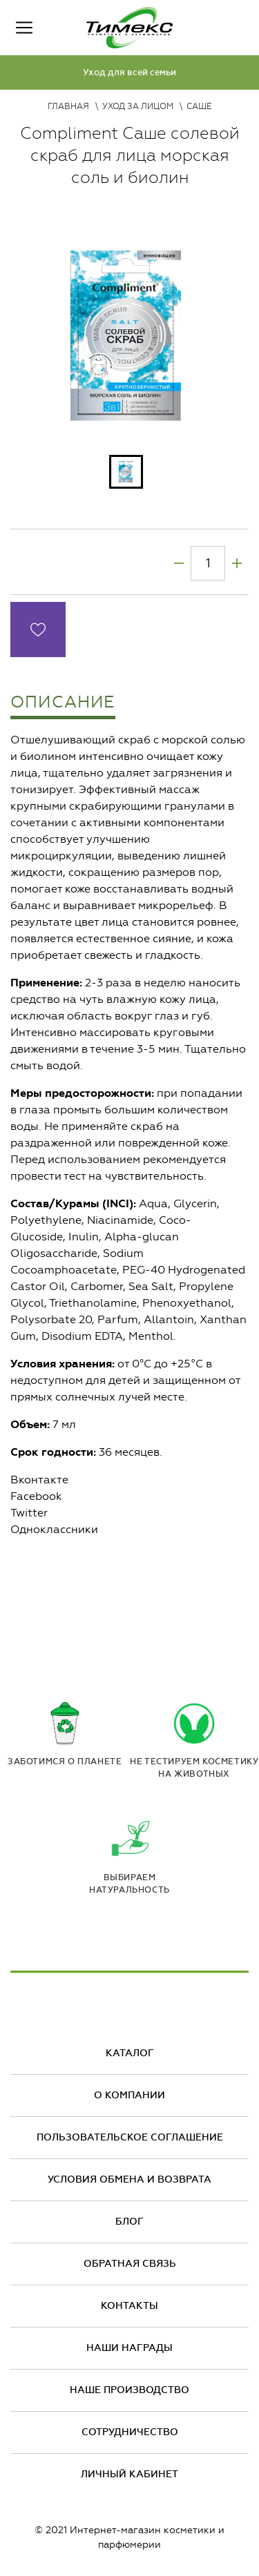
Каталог (130, 2053)
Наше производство (129, 2390)
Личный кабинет (129, 2474)
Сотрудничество (129, 2432)
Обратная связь (130, 2264)
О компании (129, 2095)
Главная (68, 106)
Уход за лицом (137, 106)
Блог (129, 2221)
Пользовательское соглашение (130, 2137)
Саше (199, 106)
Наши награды (129, 2348)
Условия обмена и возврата (129, 2179)
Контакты (129, 2306)
